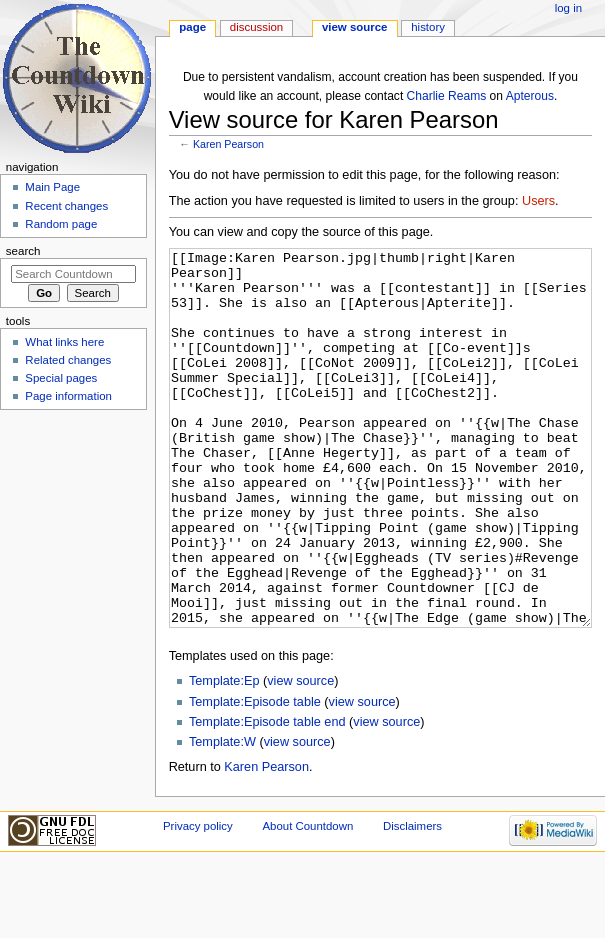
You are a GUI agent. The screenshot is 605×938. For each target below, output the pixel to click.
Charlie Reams (447, 96)
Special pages (61, 378)
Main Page (52, 187)
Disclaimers (412, 901)
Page (192, 27)
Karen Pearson (228, 144)
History (428, 27)
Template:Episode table (255, 777)
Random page (61, 224)
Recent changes (66, 206)
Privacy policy (198, 901)
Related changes (68, 360)
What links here (64, 342)
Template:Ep (224, 756)
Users (538, 201)
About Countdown (307, 901)
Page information (68, 396)
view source (300, 756)
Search (23, 251)
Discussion (256, 27)
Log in (568, 8)
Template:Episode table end (267, 797)
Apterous (530, 96)
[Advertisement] (73, 566)
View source (355, 27)
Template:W (222, 817)
